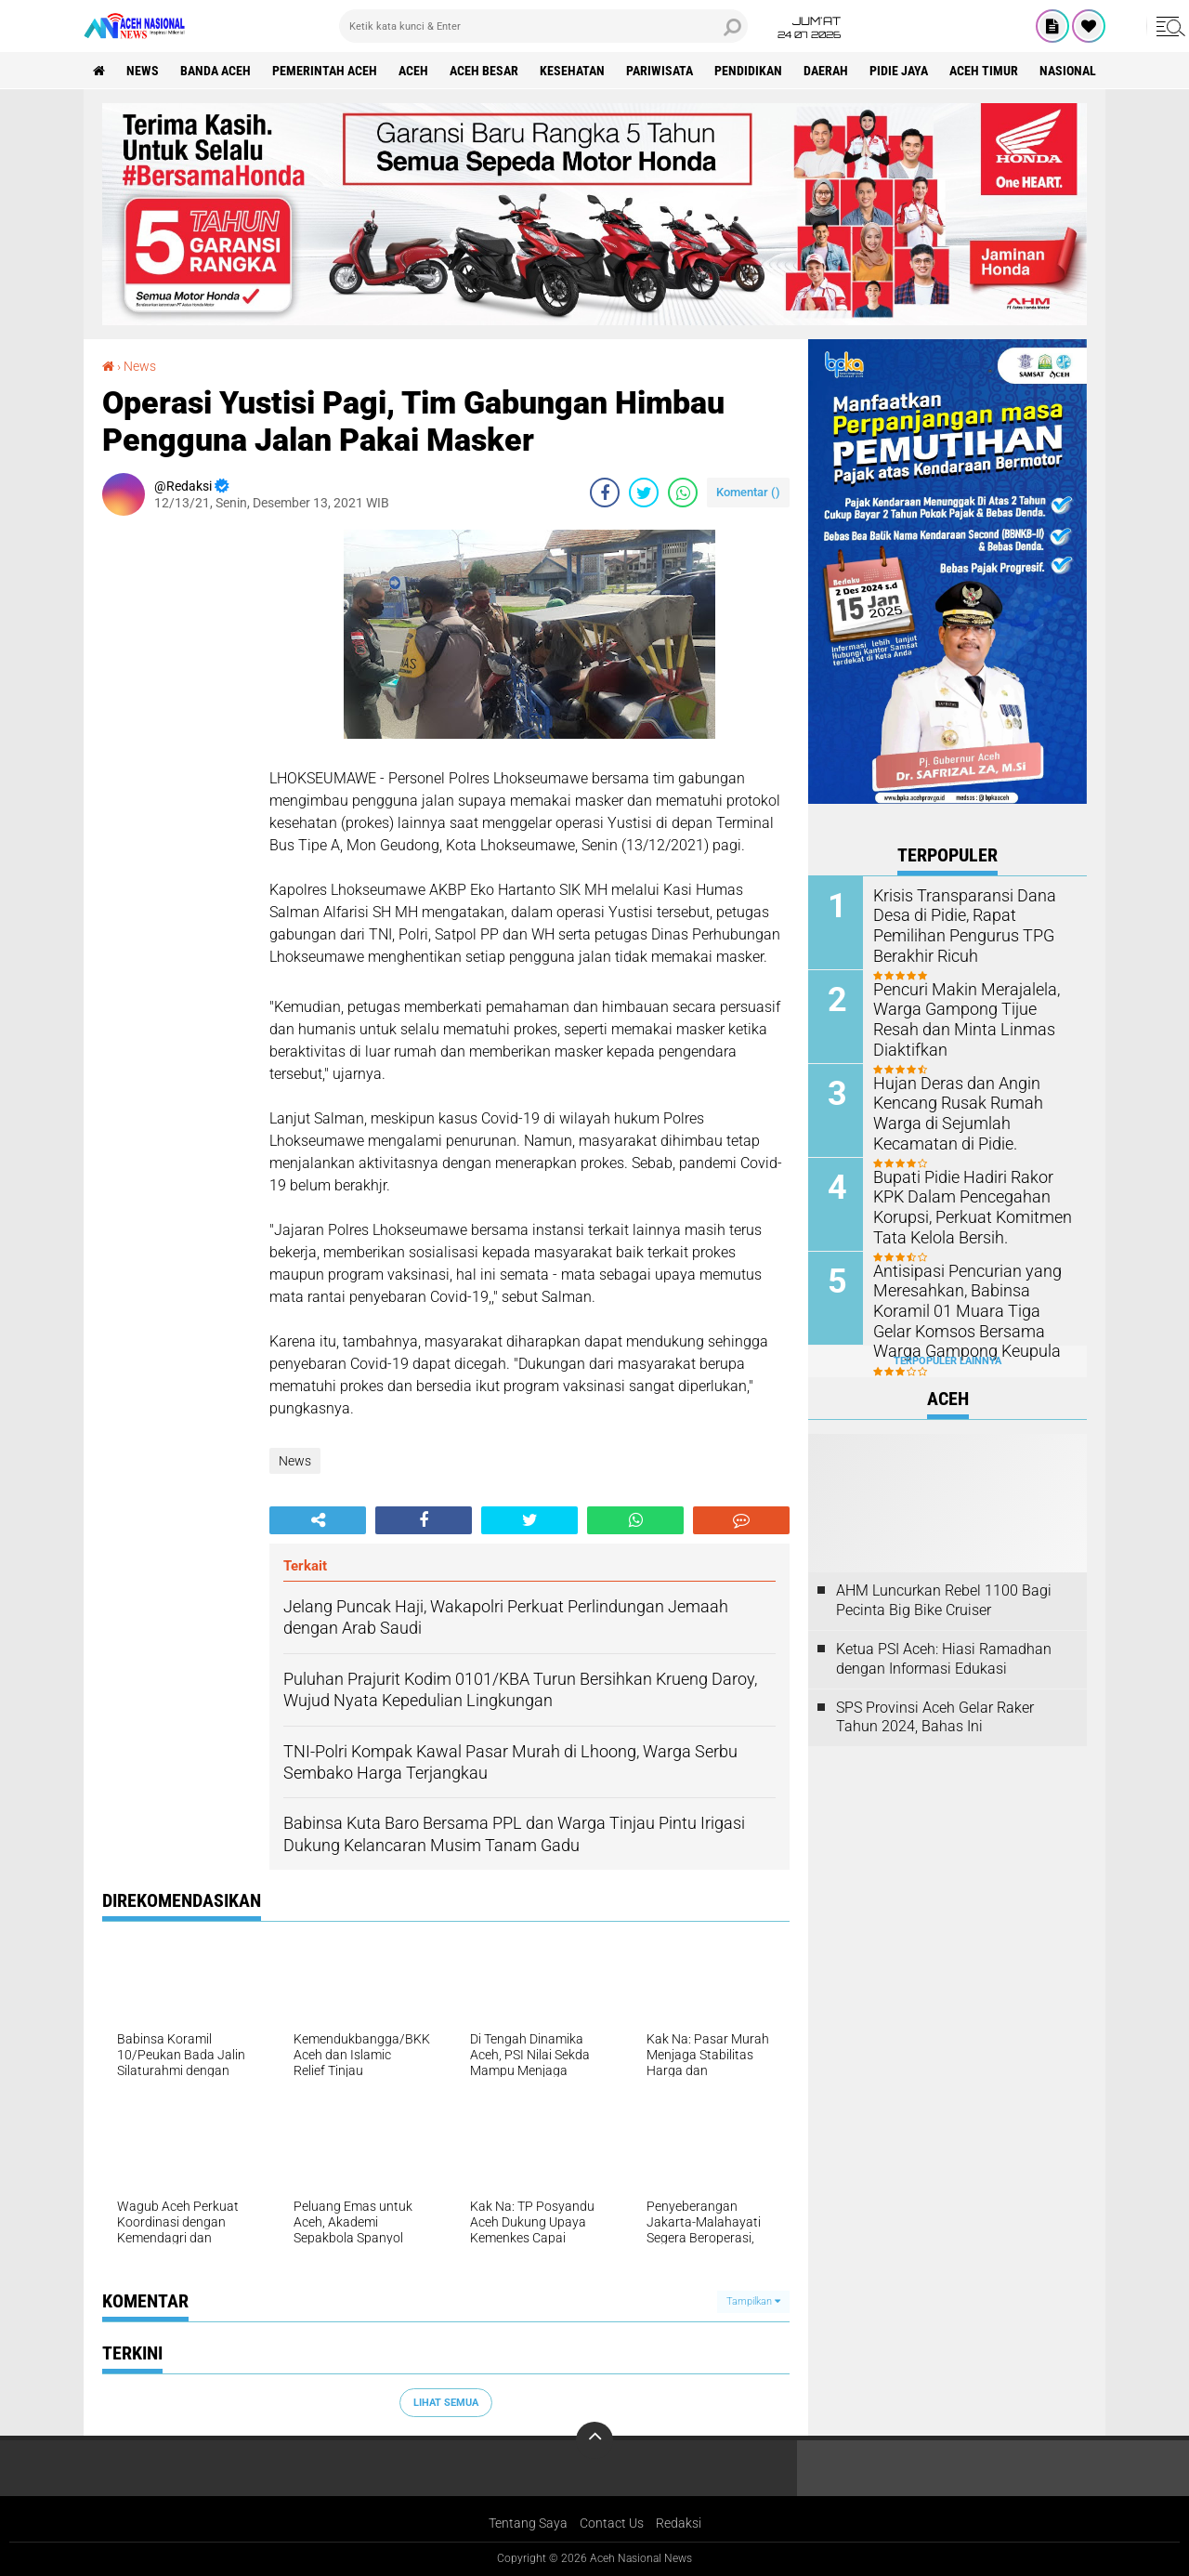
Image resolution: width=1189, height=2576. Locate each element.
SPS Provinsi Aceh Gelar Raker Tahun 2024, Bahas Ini (935, 1717)
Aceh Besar (484, 70)
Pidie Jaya (898, 70)
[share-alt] (317, 1520)
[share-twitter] (644, 492)
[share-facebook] (605, 492)
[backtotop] (594, 2440)
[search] (543, 26)
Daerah (826, 70)
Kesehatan (572, 70)
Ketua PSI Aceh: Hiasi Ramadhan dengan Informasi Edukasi (944, 1658)
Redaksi (678, 2523)
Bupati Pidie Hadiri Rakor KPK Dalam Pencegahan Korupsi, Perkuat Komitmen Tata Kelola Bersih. (973, 1204)
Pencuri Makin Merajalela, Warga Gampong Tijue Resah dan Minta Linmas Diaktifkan (969, 1007)
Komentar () (748, 492)
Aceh (413, 70)
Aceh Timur (983, 70)
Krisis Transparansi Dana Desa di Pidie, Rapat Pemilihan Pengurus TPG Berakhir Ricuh (973, 914)
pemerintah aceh (324, 70)
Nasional (1067, 70)
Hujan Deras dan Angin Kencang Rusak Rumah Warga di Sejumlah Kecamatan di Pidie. (973, 1111)
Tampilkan (753, 2301)
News (142, 70)
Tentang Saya (528, 2523)
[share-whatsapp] (683, 492)
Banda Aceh (215, 70)
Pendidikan (748, 70)
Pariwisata (659, 70)
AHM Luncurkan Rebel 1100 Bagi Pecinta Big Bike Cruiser (944, 1600)
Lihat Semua (445, 2403)
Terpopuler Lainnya (947, 1361)
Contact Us (612, 2523)
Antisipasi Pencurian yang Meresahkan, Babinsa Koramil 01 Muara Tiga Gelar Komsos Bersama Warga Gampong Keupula (971, 1308)
